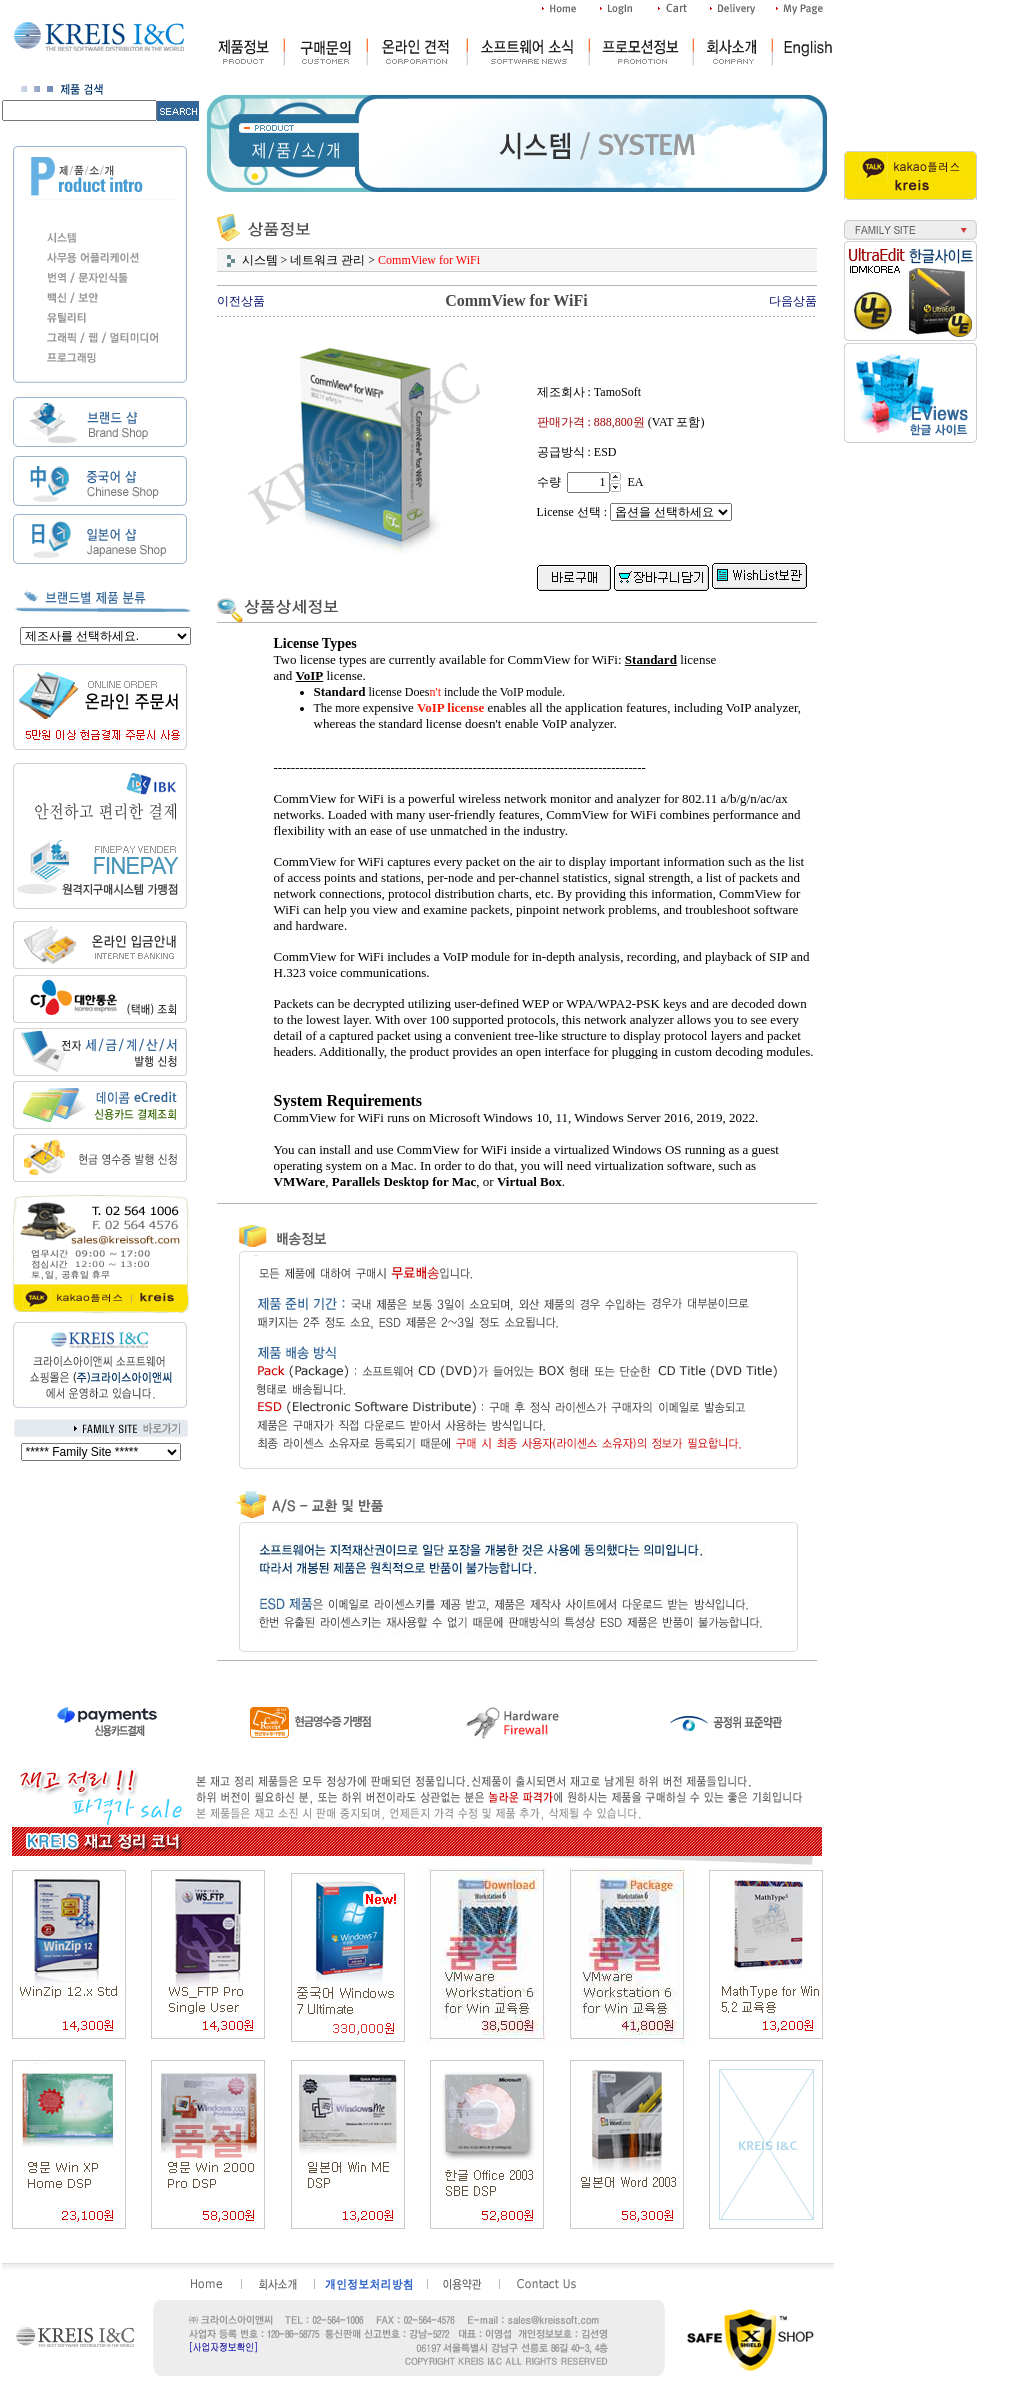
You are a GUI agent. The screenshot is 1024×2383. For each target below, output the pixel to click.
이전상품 (241, 301)
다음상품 (793, 301)
